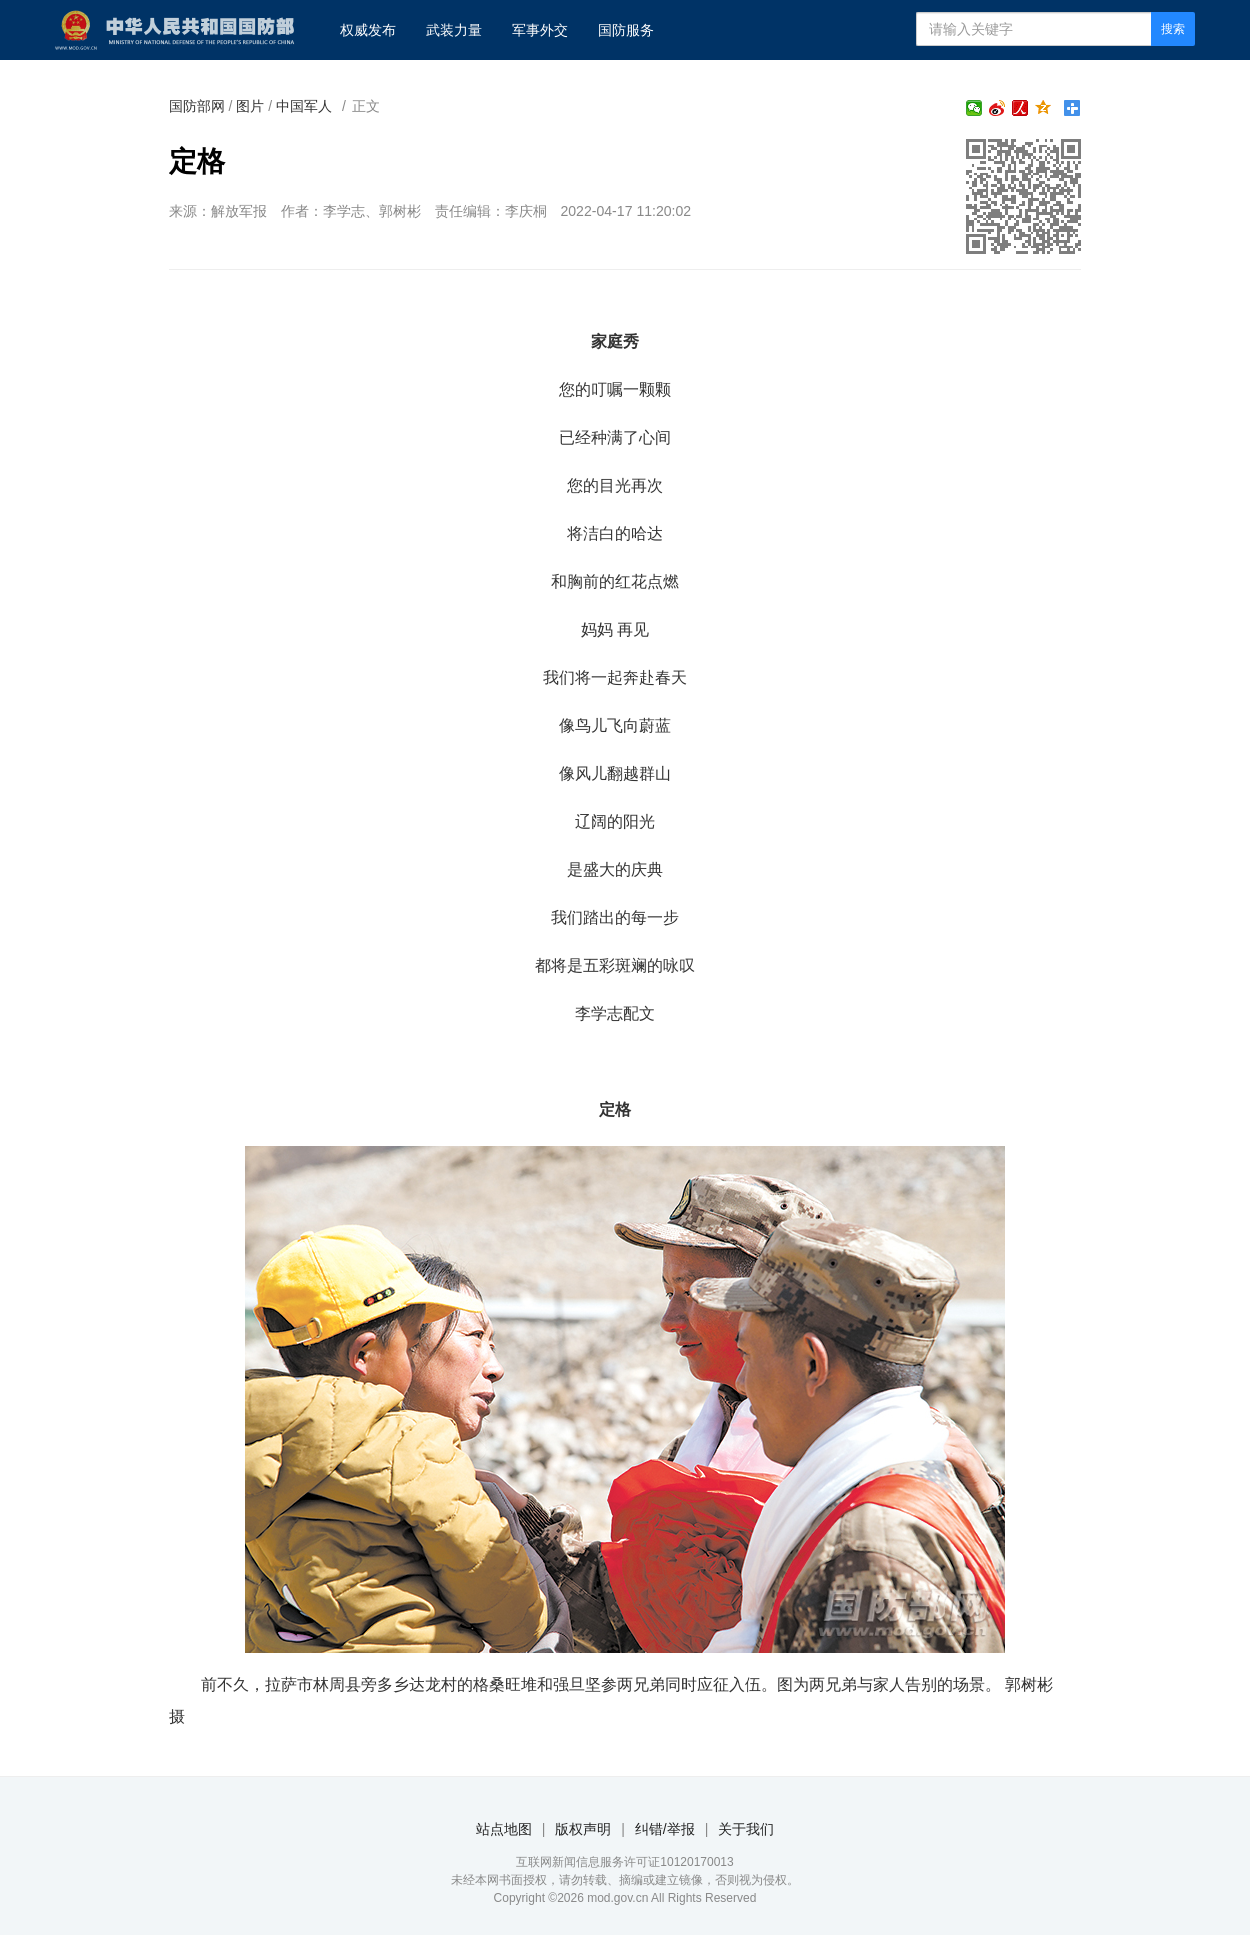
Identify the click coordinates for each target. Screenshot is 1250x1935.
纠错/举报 (665, 1829)
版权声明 (583, 1829)
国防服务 (626, 30)
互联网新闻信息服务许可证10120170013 (624, 1862)
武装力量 (454, 30)
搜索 (1173, 29)
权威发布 (368, 30)
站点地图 (504, 1829)
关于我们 (746, 1829)
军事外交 (540, 30)
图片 (250, 106)
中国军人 (304, 106)
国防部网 (197, 106)
